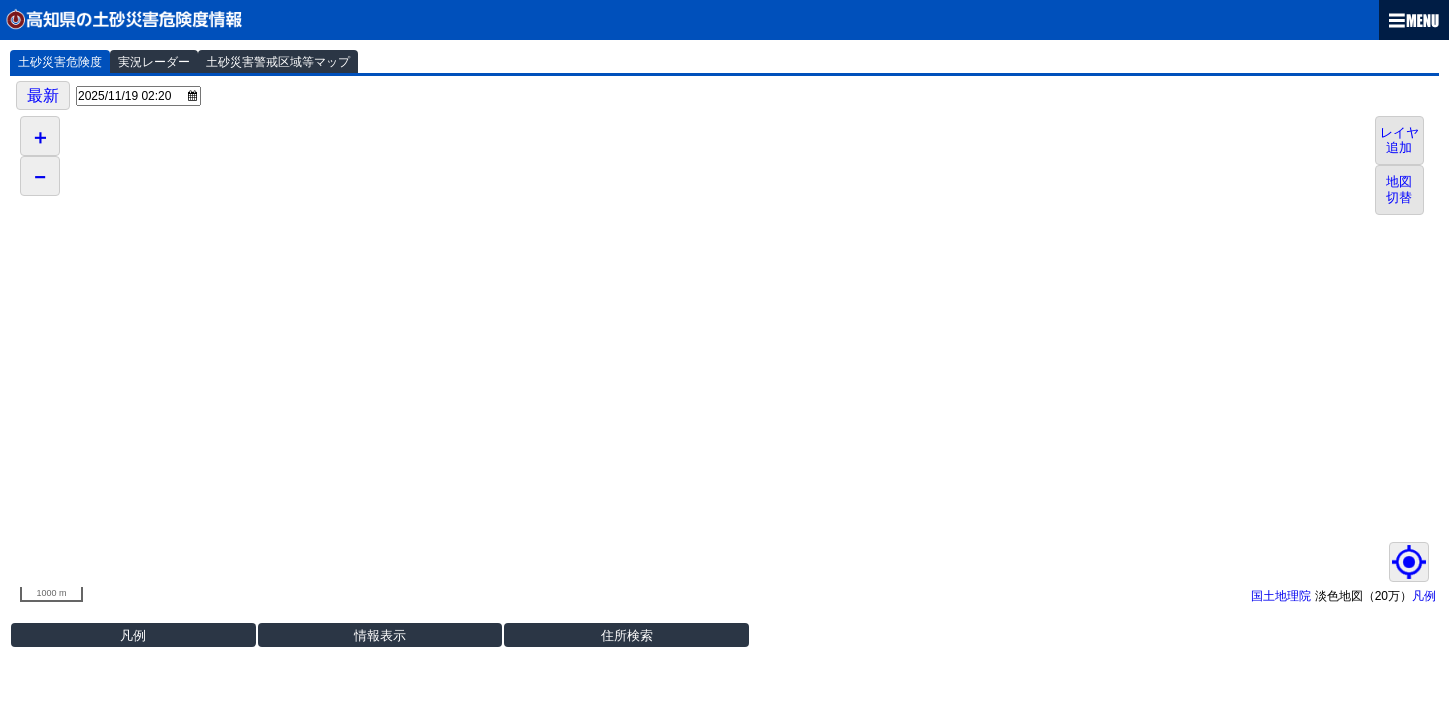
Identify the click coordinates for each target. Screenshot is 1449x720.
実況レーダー (154, 62)
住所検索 (627, 635)
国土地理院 (1281, 596)
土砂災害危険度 (60, 62)
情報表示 (380, 635)
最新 (43, 95)
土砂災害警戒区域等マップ (278, 62)
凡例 (1424, 596)
